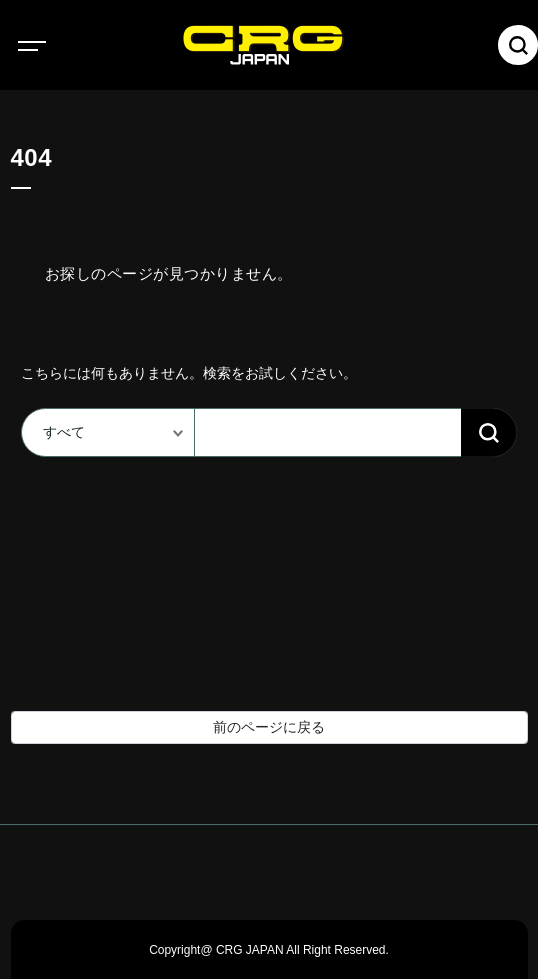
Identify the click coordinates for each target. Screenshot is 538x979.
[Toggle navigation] (50, 45)
